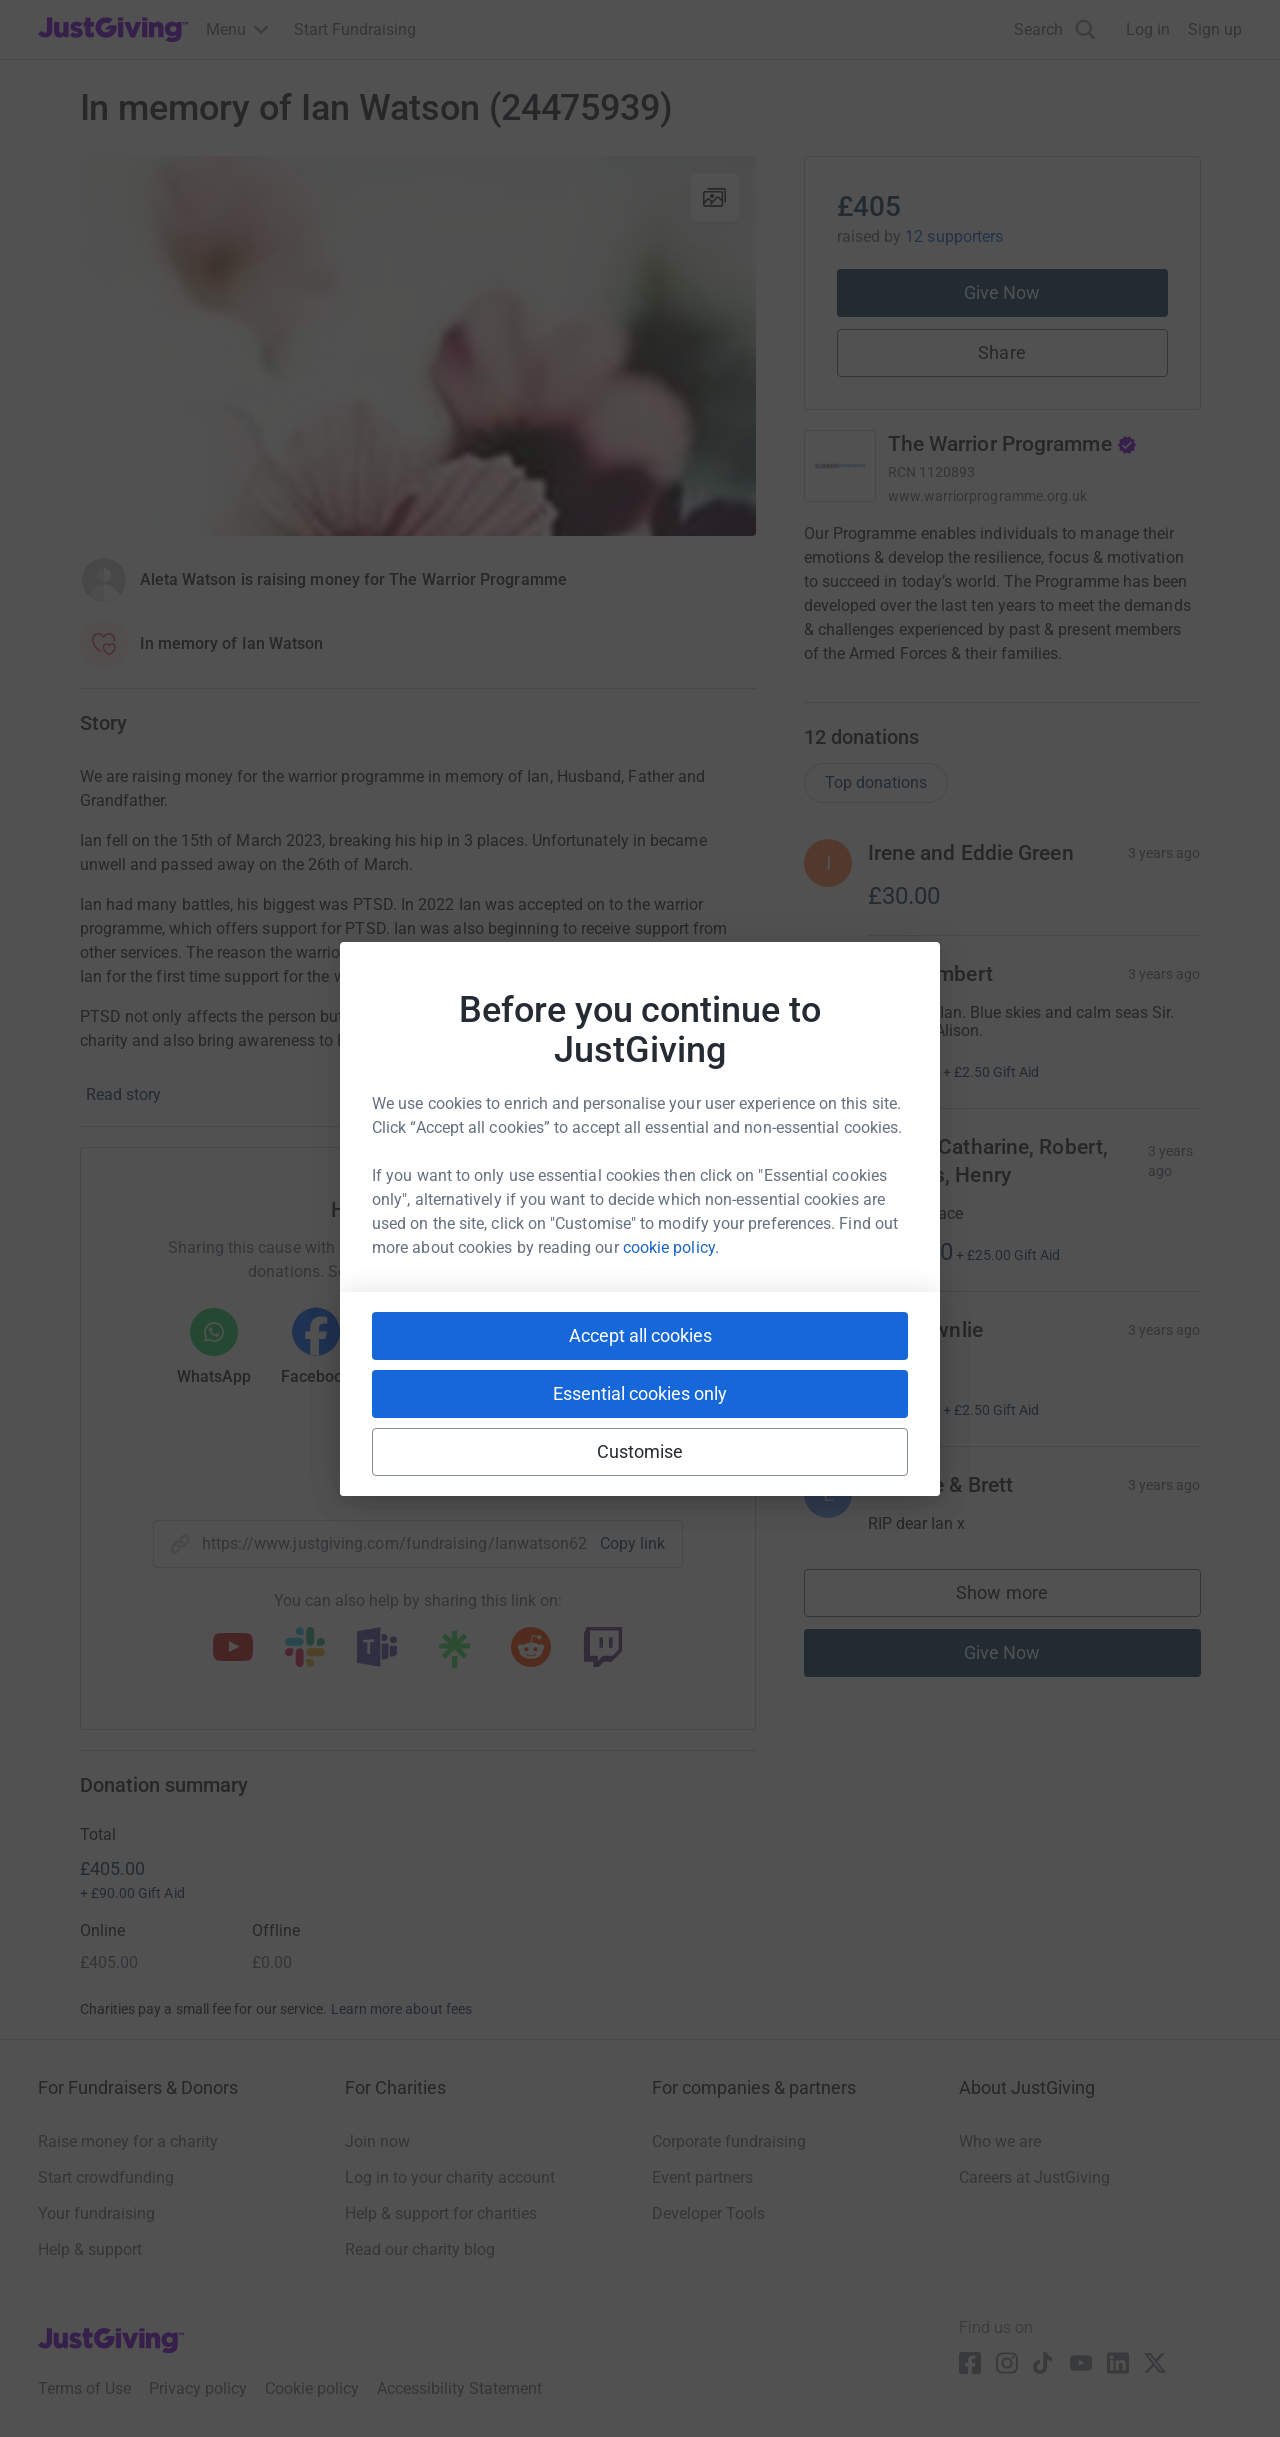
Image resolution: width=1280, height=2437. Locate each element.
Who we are (1000, 2141)
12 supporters (954, 236)
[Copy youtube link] (233, 1649)
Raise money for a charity (128, 2141)
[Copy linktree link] (454, 1654)
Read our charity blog (420, 2249)
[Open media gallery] (418, 346)
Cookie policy (312, 2388)
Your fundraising (96, 2213)
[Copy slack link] (305, 1649)
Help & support (90, 2249)
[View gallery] (715, 197)
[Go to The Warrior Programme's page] (840, 466)
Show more (1022, 1617)
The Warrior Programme (1012, 444)
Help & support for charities (441, 2213)
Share (1001, 352)
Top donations (876, 802)
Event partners (702, 2177)
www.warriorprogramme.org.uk (988, 496)
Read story (123, 1094)
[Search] (1055, 29)
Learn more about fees (401, 2009)
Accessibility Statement (459, 2388)
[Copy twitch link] (603, 1649)
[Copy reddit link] (531, 1649)
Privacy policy (198, 2388)
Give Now (1002, 292)
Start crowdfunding (106, 2177)
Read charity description (895, 691)
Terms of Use (84, 2388)
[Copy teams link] (377, 1649)
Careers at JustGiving (1034, 2177)
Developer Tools (708, 2213)
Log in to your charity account (450, 2177)
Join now (377, 2141)
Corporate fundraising (729, 2141)
